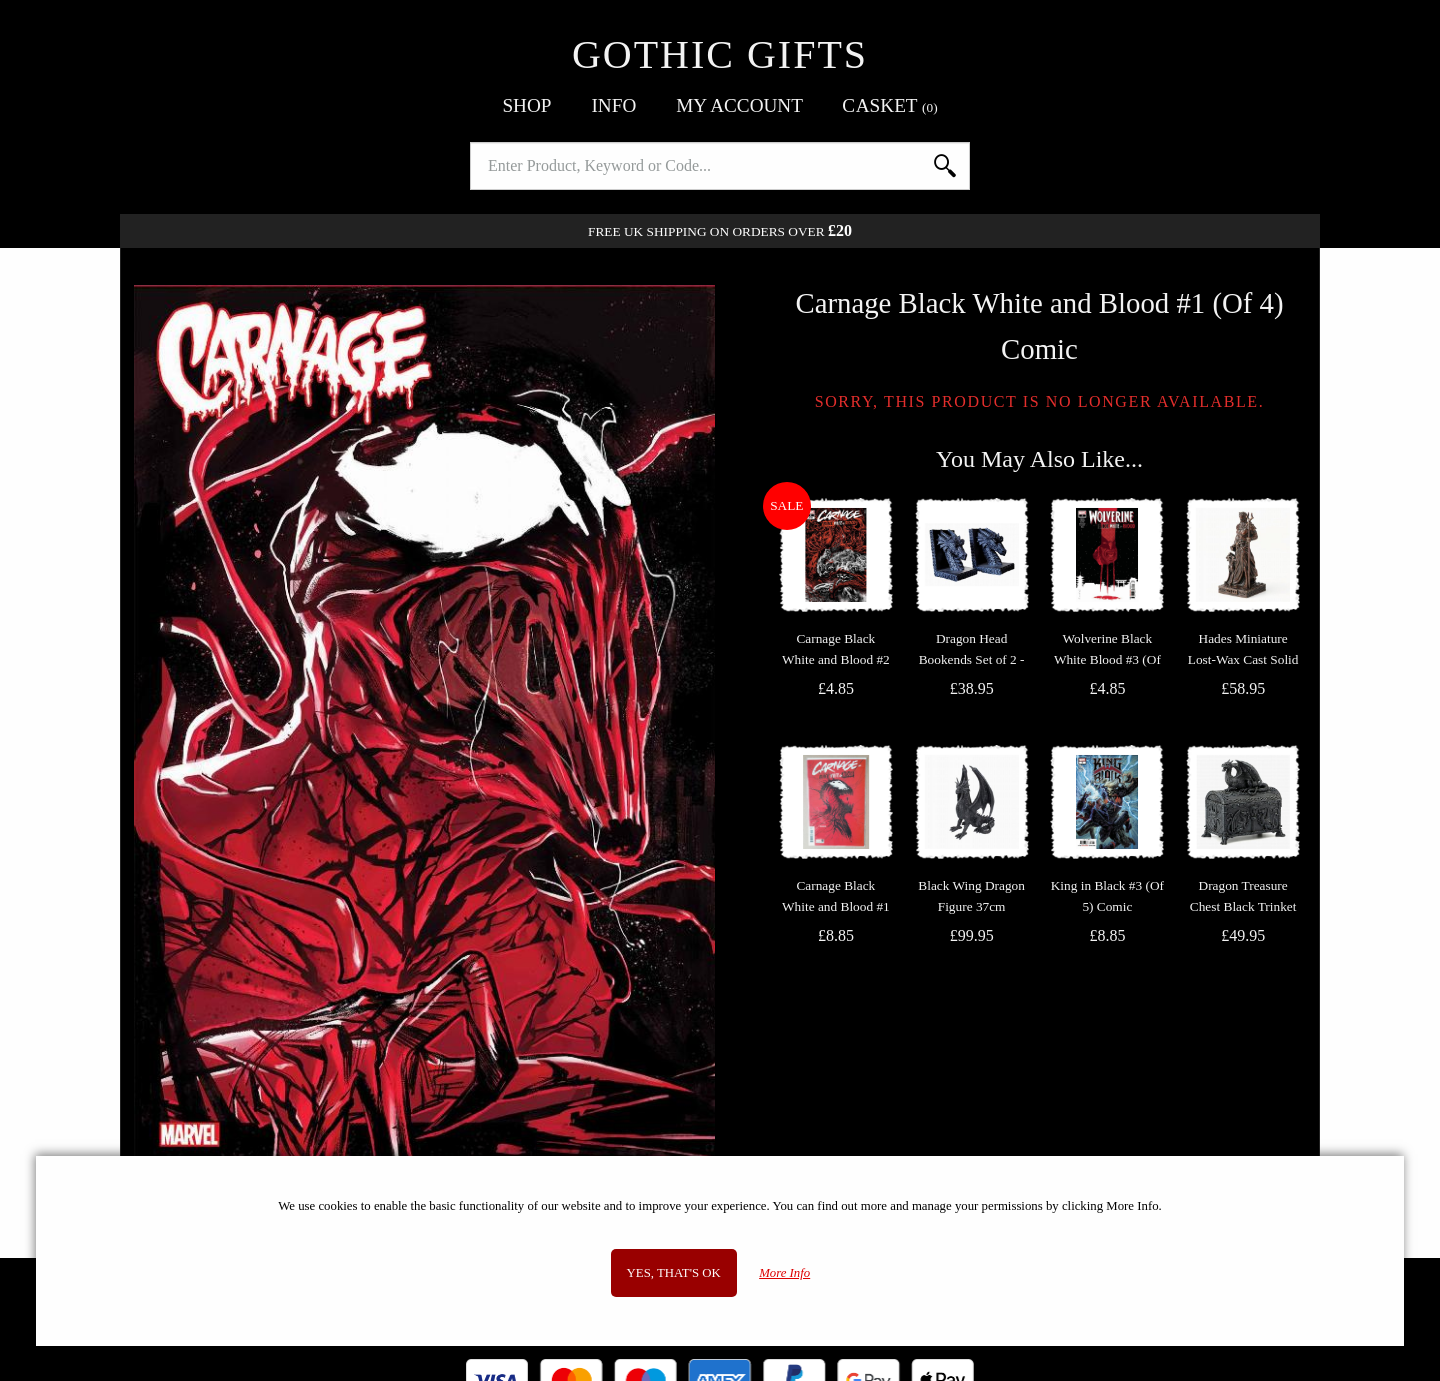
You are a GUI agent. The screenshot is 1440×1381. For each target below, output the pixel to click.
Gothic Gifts (720, 54)
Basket (890, 105)
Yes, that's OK (674, 1273)
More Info (784, 1273)
